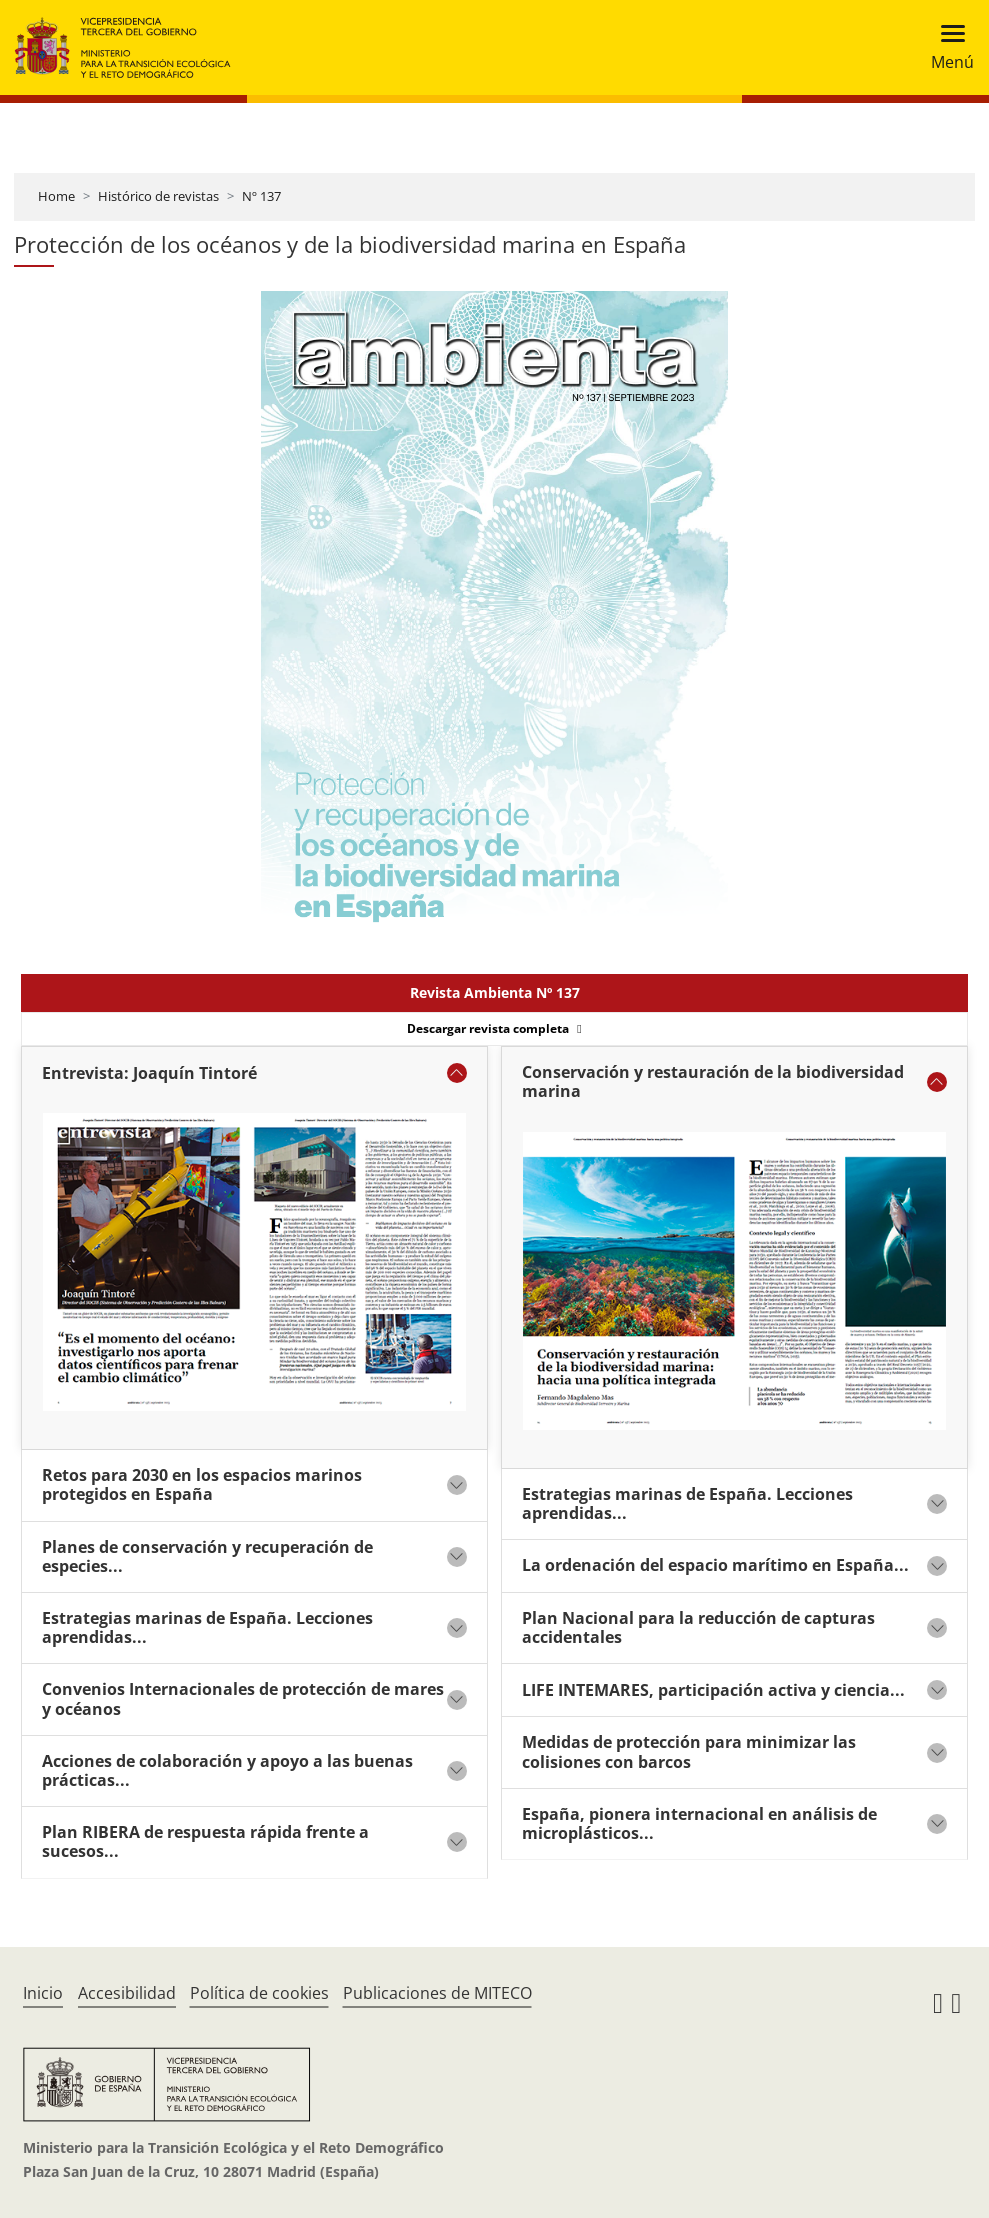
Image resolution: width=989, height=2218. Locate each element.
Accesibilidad (127, 1993)
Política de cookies (259, 1993)
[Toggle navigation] (946, 47)
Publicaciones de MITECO (437, 1993)
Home (56, 196)
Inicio (43, 1993)
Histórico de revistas (158, 196)
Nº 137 (261, 196)
